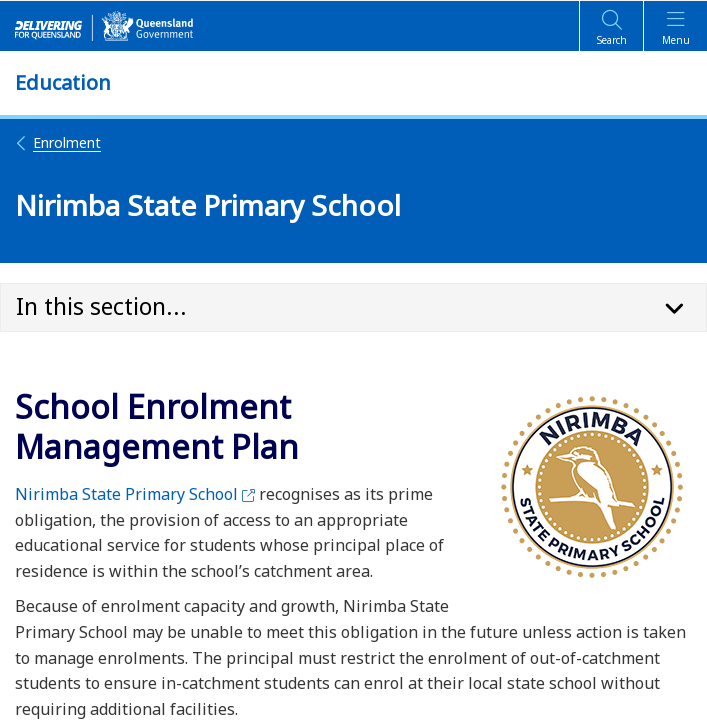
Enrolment (58, 142)
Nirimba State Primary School (135, 494)
